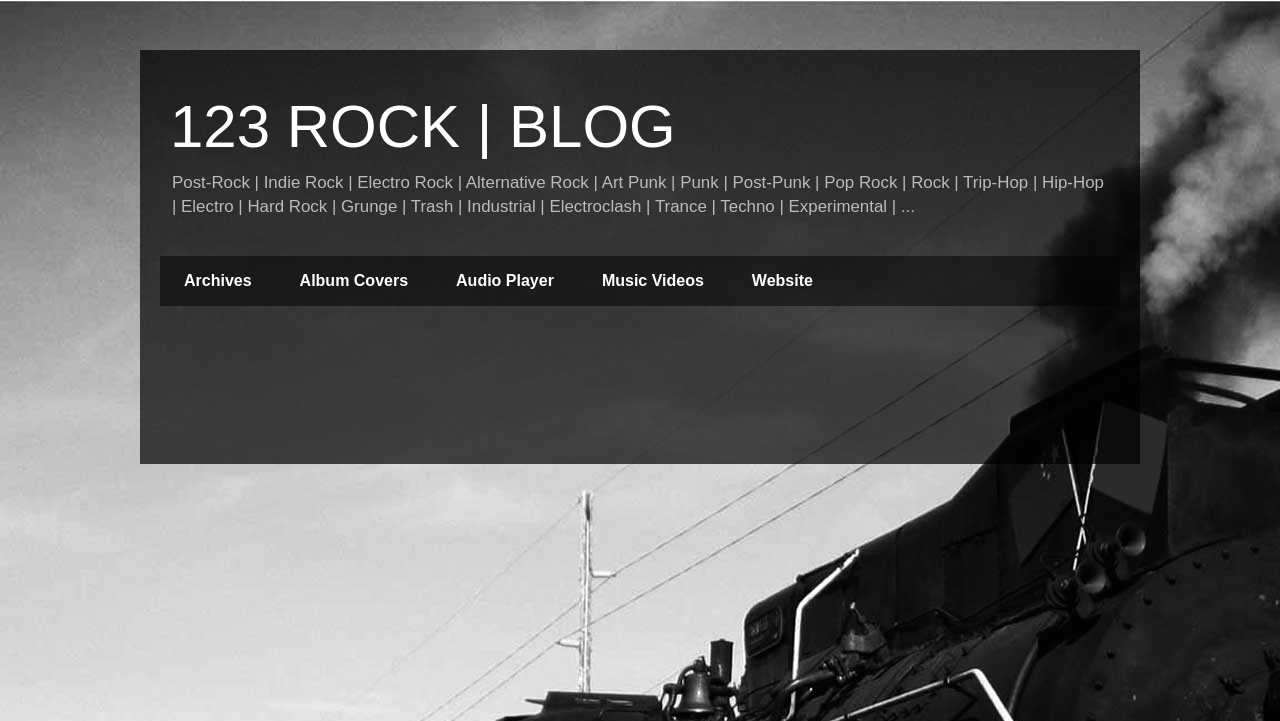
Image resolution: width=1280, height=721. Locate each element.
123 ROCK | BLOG (423, 126)
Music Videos (653, 280)
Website (782, 280)
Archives (218, 280)
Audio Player (505, 280)
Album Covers (354, 280)
